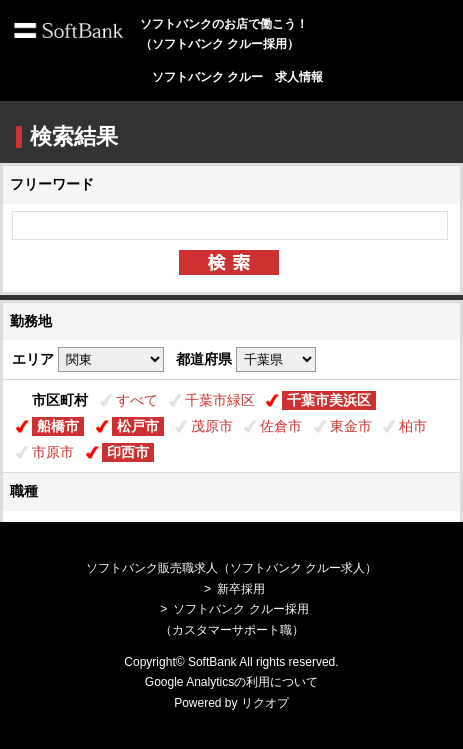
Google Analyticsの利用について (231, 682)
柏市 (413, 426)
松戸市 (138, 426)
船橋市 (58, 426)
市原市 (53, 452)
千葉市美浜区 (329, 400)
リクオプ (265, 703)
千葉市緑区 (220, 400)
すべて (137, 400)
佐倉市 (281, 426)
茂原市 (212, 426)
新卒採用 (241, 589)
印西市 (128, 452)
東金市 (351, 426)
